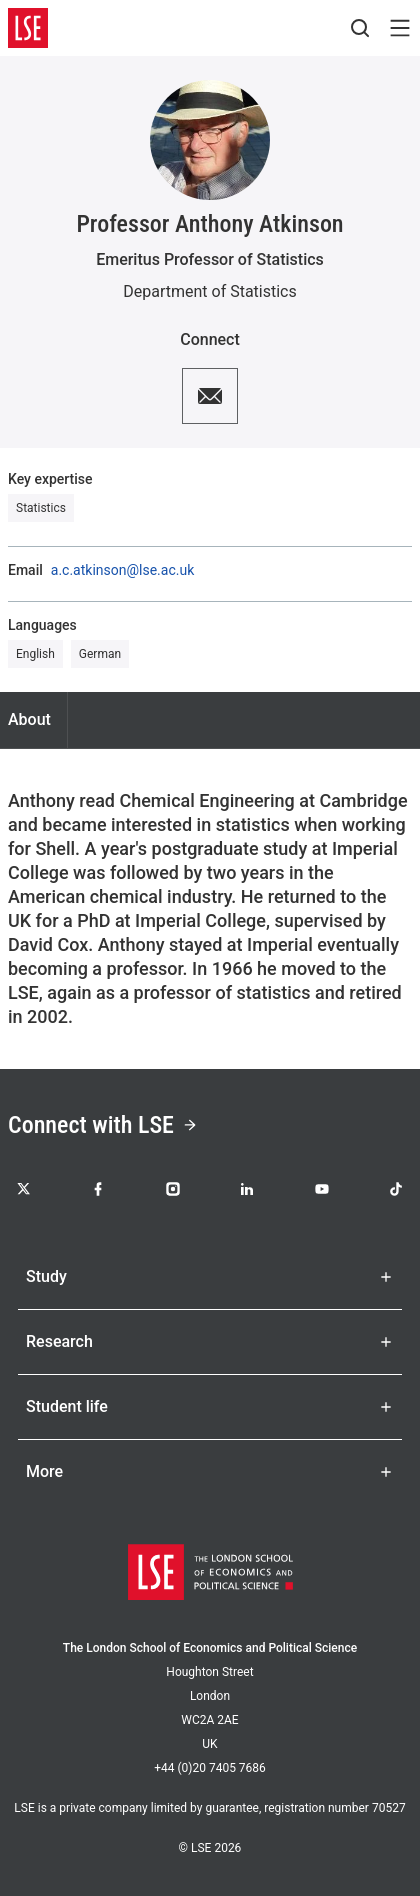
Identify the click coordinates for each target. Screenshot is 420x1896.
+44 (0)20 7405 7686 (210, 1768)
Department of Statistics (210, 291)
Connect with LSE (103, 1125)
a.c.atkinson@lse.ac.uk (122, 570)
